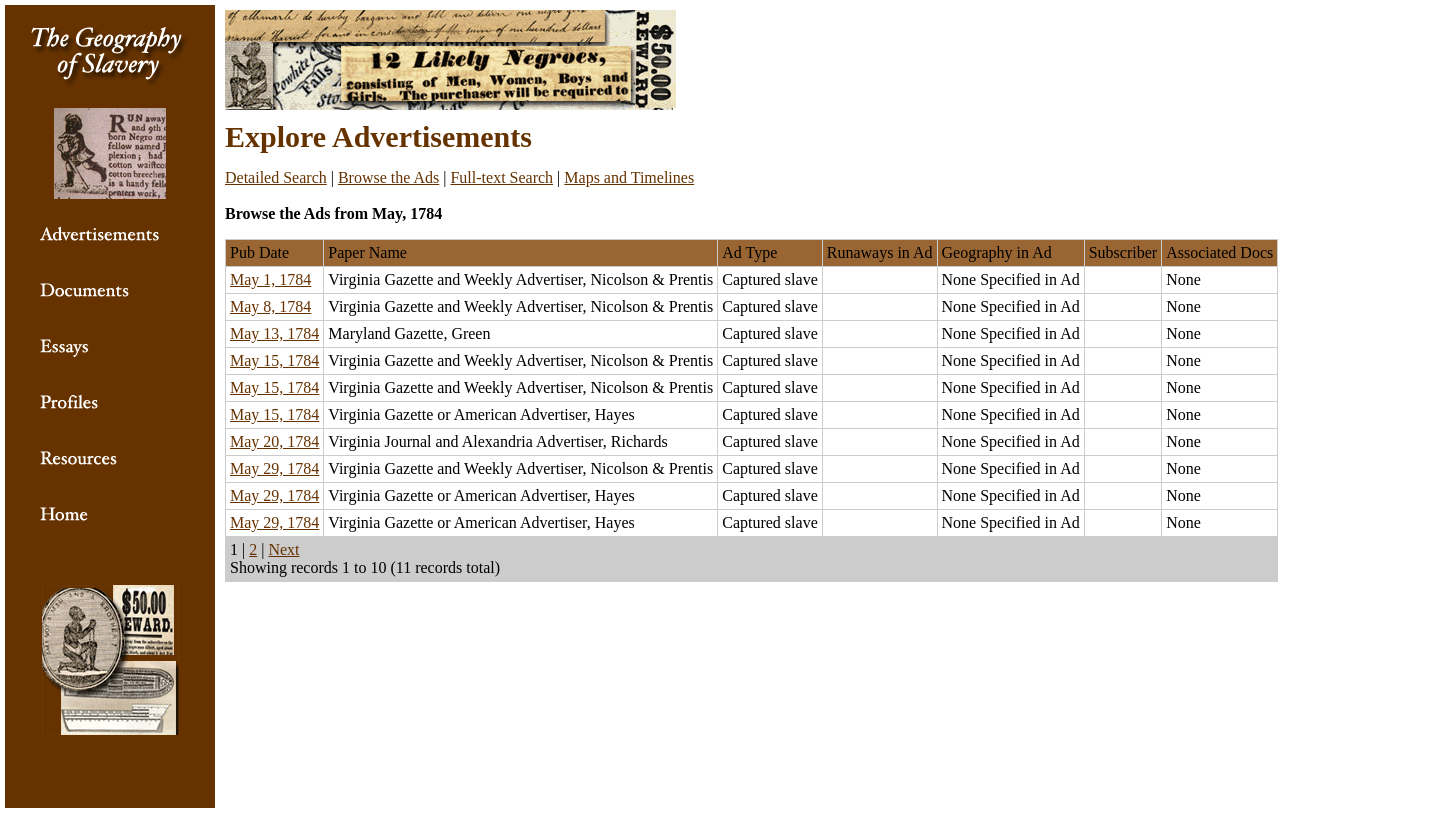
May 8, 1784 (270, 306)
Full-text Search (501, 177)
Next (283, 549)
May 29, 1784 (274, 468)
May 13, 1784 (274, 333)
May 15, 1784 (274, 360)
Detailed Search (276, 177)
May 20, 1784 (274, 441)
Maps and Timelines (629, 177)
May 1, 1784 (270, 279)
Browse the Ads (388, 177)
